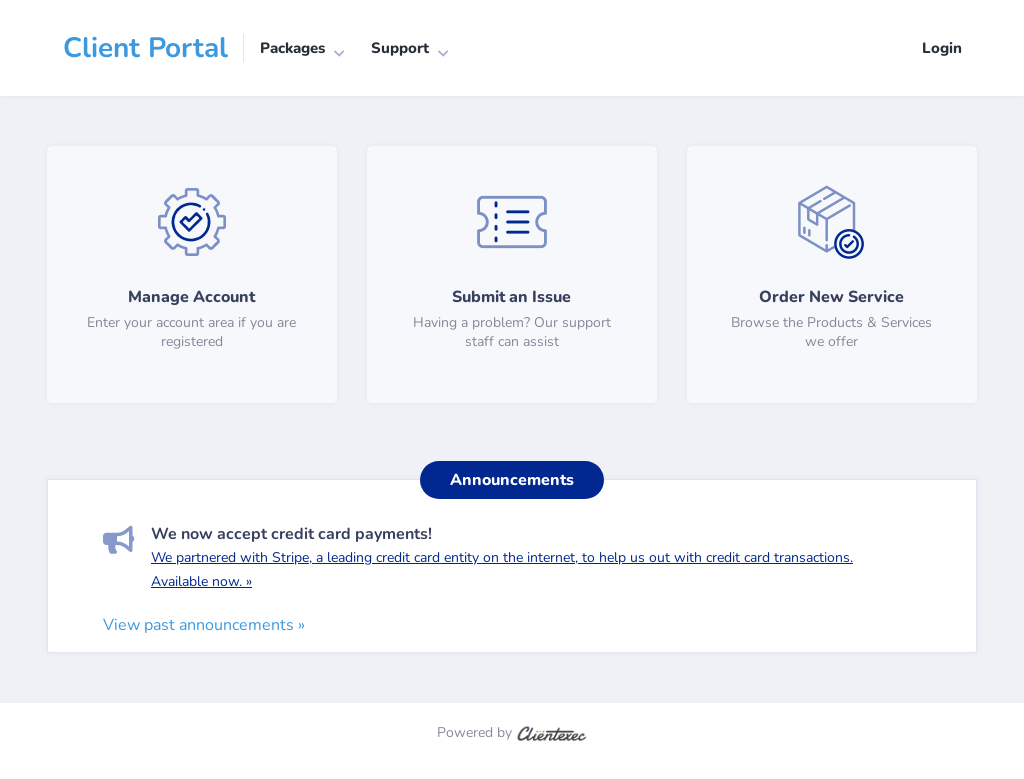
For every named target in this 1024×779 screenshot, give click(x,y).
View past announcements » (204, 625)
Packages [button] (292, 48)
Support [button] (400, 48)
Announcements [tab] (512, 480)
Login (942, 48)
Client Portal (145, 48)
